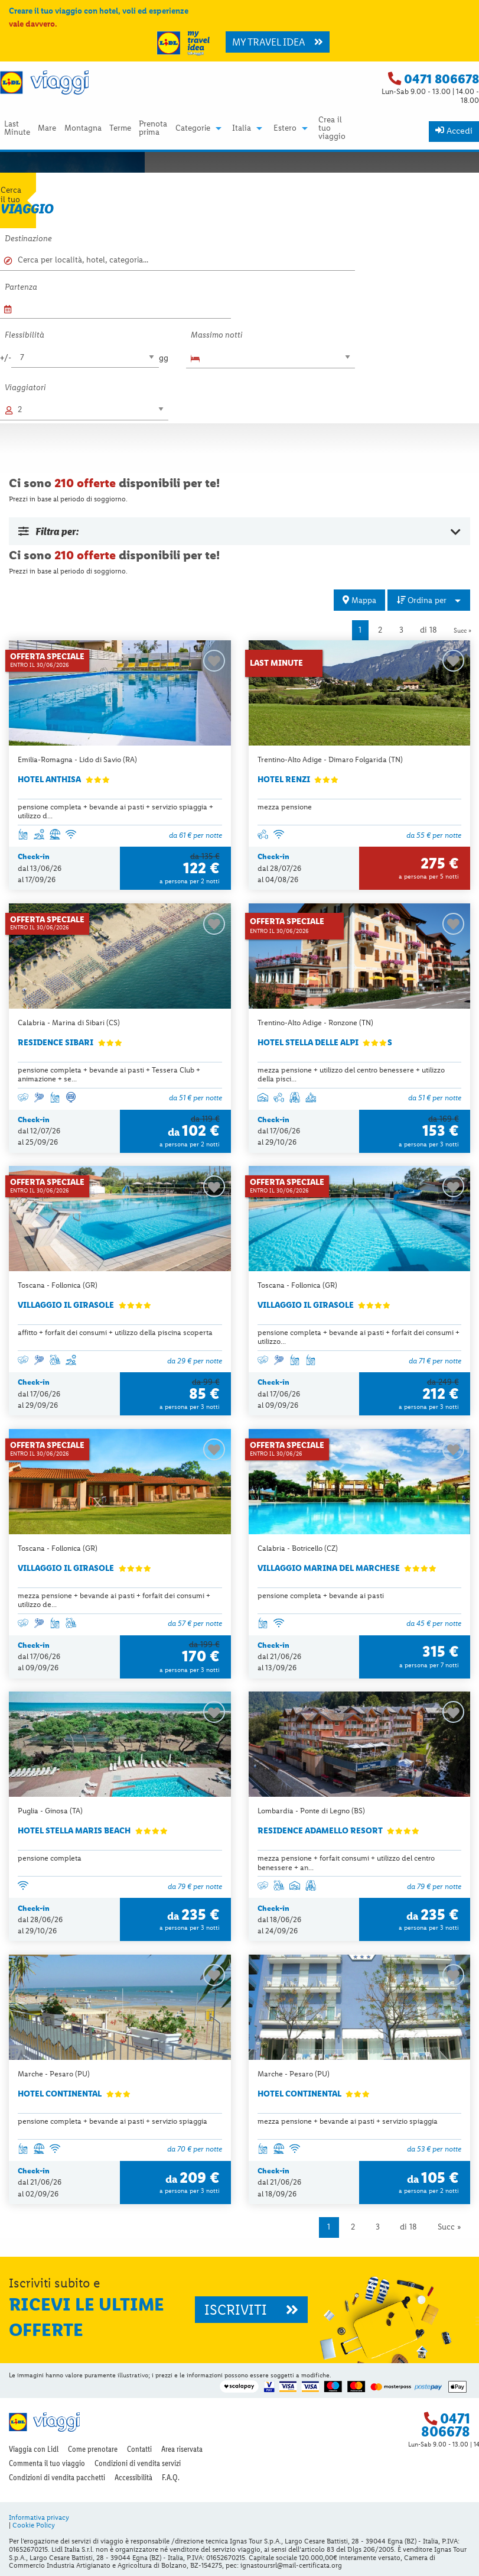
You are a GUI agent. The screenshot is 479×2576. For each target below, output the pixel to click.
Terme (120, 128)
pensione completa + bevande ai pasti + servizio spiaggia (112, 2121)
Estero (284, 128)
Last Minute (17, 128)
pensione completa (50, 1858)
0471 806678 (441, 79)
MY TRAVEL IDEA (277, 42)
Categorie (192, 128)
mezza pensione (285, 806)
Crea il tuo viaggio (332, 128)
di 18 (428, 630)
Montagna (83, 128)
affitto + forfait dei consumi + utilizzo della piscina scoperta (115, 1332)
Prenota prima (153, 128)
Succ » (462, 630)
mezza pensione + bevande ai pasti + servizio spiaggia (348, 2121)
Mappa (359, 600)
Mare (47, 128)
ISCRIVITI (251, 2309)
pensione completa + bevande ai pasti (321, 1595)
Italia (241, 128)
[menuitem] (17, 128)
